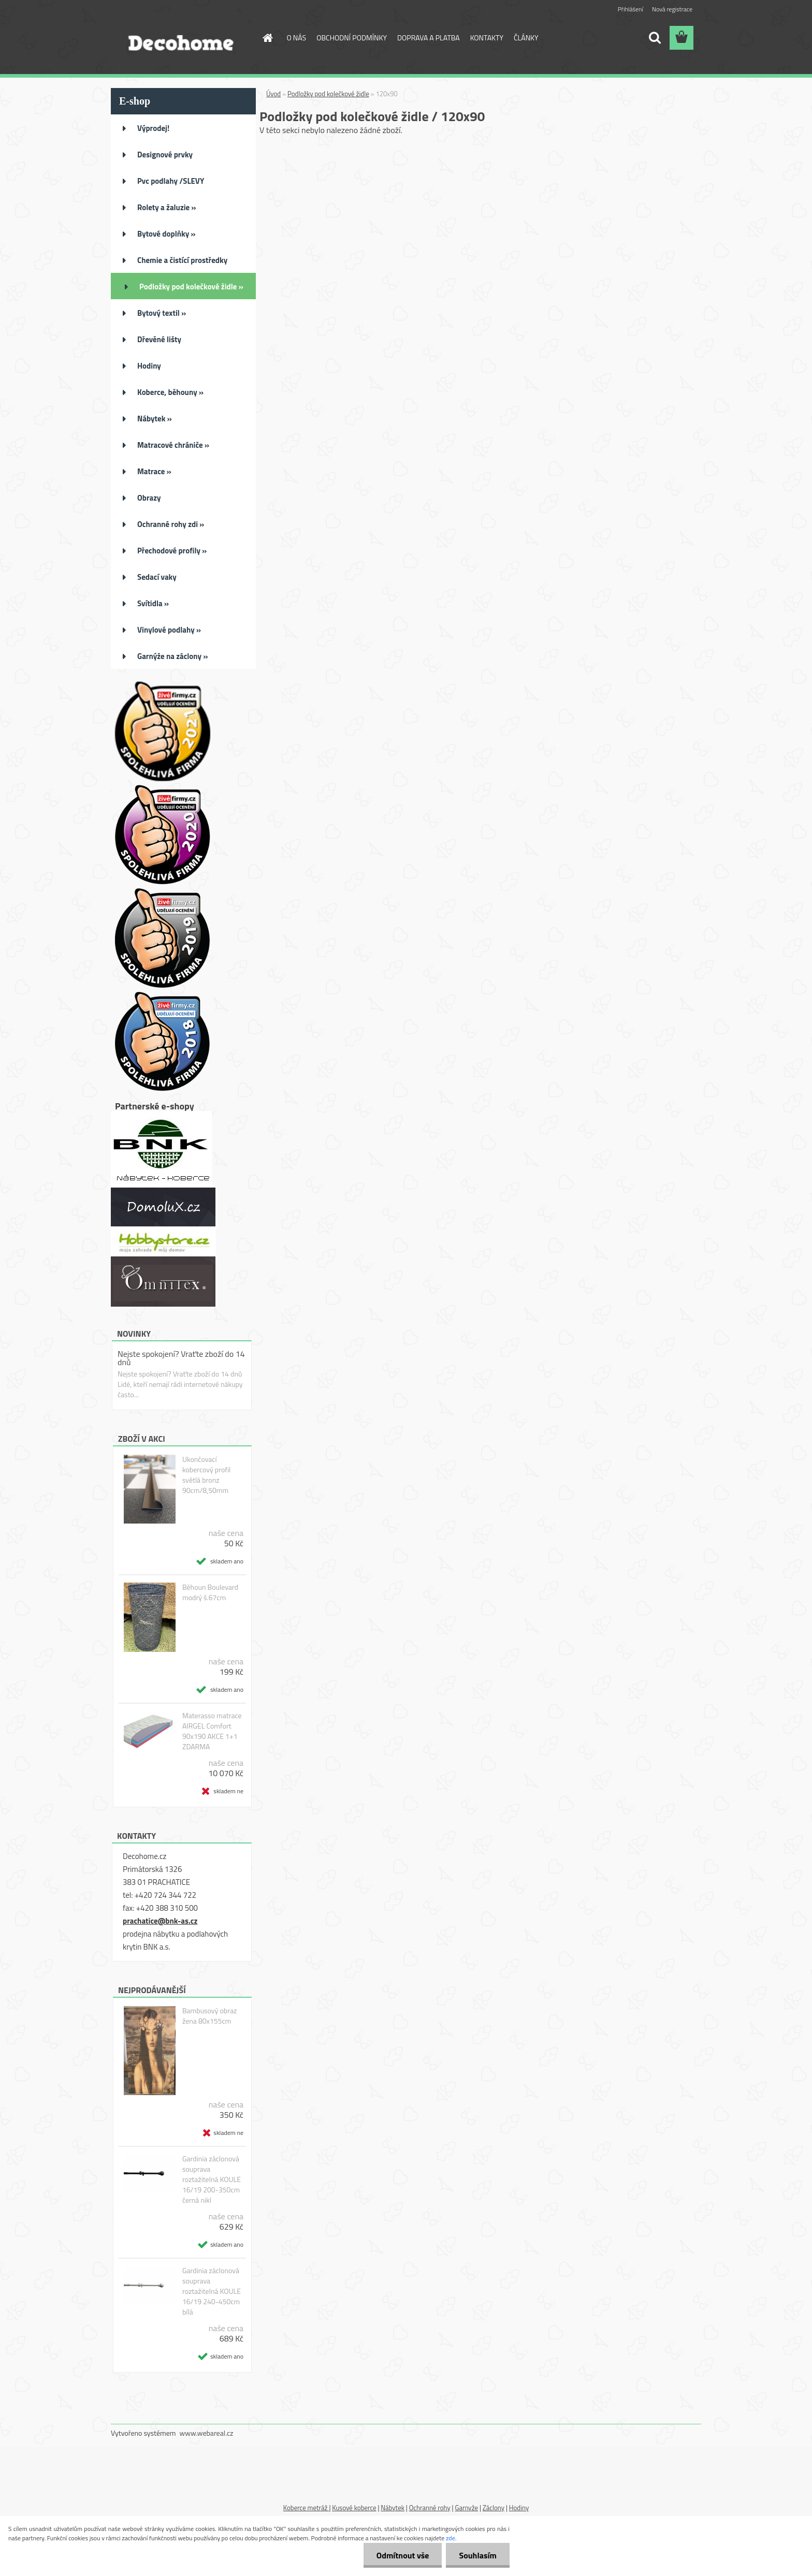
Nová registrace (672, 9)
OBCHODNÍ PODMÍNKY (351, 37)
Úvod (273, 94)
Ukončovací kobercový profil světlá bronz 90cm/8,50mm (206, 1475)
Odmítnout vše (402, 2555)
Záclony (493, 2507)
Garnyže (466, 2507)
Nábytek (392, 2507)
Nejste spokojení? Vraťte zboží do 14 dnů (181, 1358)
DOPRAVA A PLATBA (428, 37)
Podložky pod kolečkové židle (328, 94)
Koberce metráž (306, 2507)
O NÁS (297, 37)
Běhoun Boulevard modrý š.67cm (210, 1592)
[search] (654, 38)
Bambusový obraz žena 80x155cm (209, 2016)
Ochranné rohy (430, 2507)
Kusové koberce (354, 2507)
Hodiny (519, 2507)
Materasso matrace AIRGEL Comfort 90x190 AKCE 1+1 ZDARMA (212, 1731)
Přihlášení (630, 9)
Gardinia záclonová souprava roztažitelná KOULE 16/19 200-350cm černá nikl (211, 2179)
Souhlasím (478, 2555)
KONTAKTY (486, 37)
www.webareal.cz (207, 2432)
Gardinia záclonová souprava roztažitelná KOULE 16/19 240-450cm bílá (211, 2291)
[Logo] (182, 38)
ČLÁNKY (526, 37)
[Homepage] (267, 38)
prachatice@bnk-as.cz (160, 1921)
